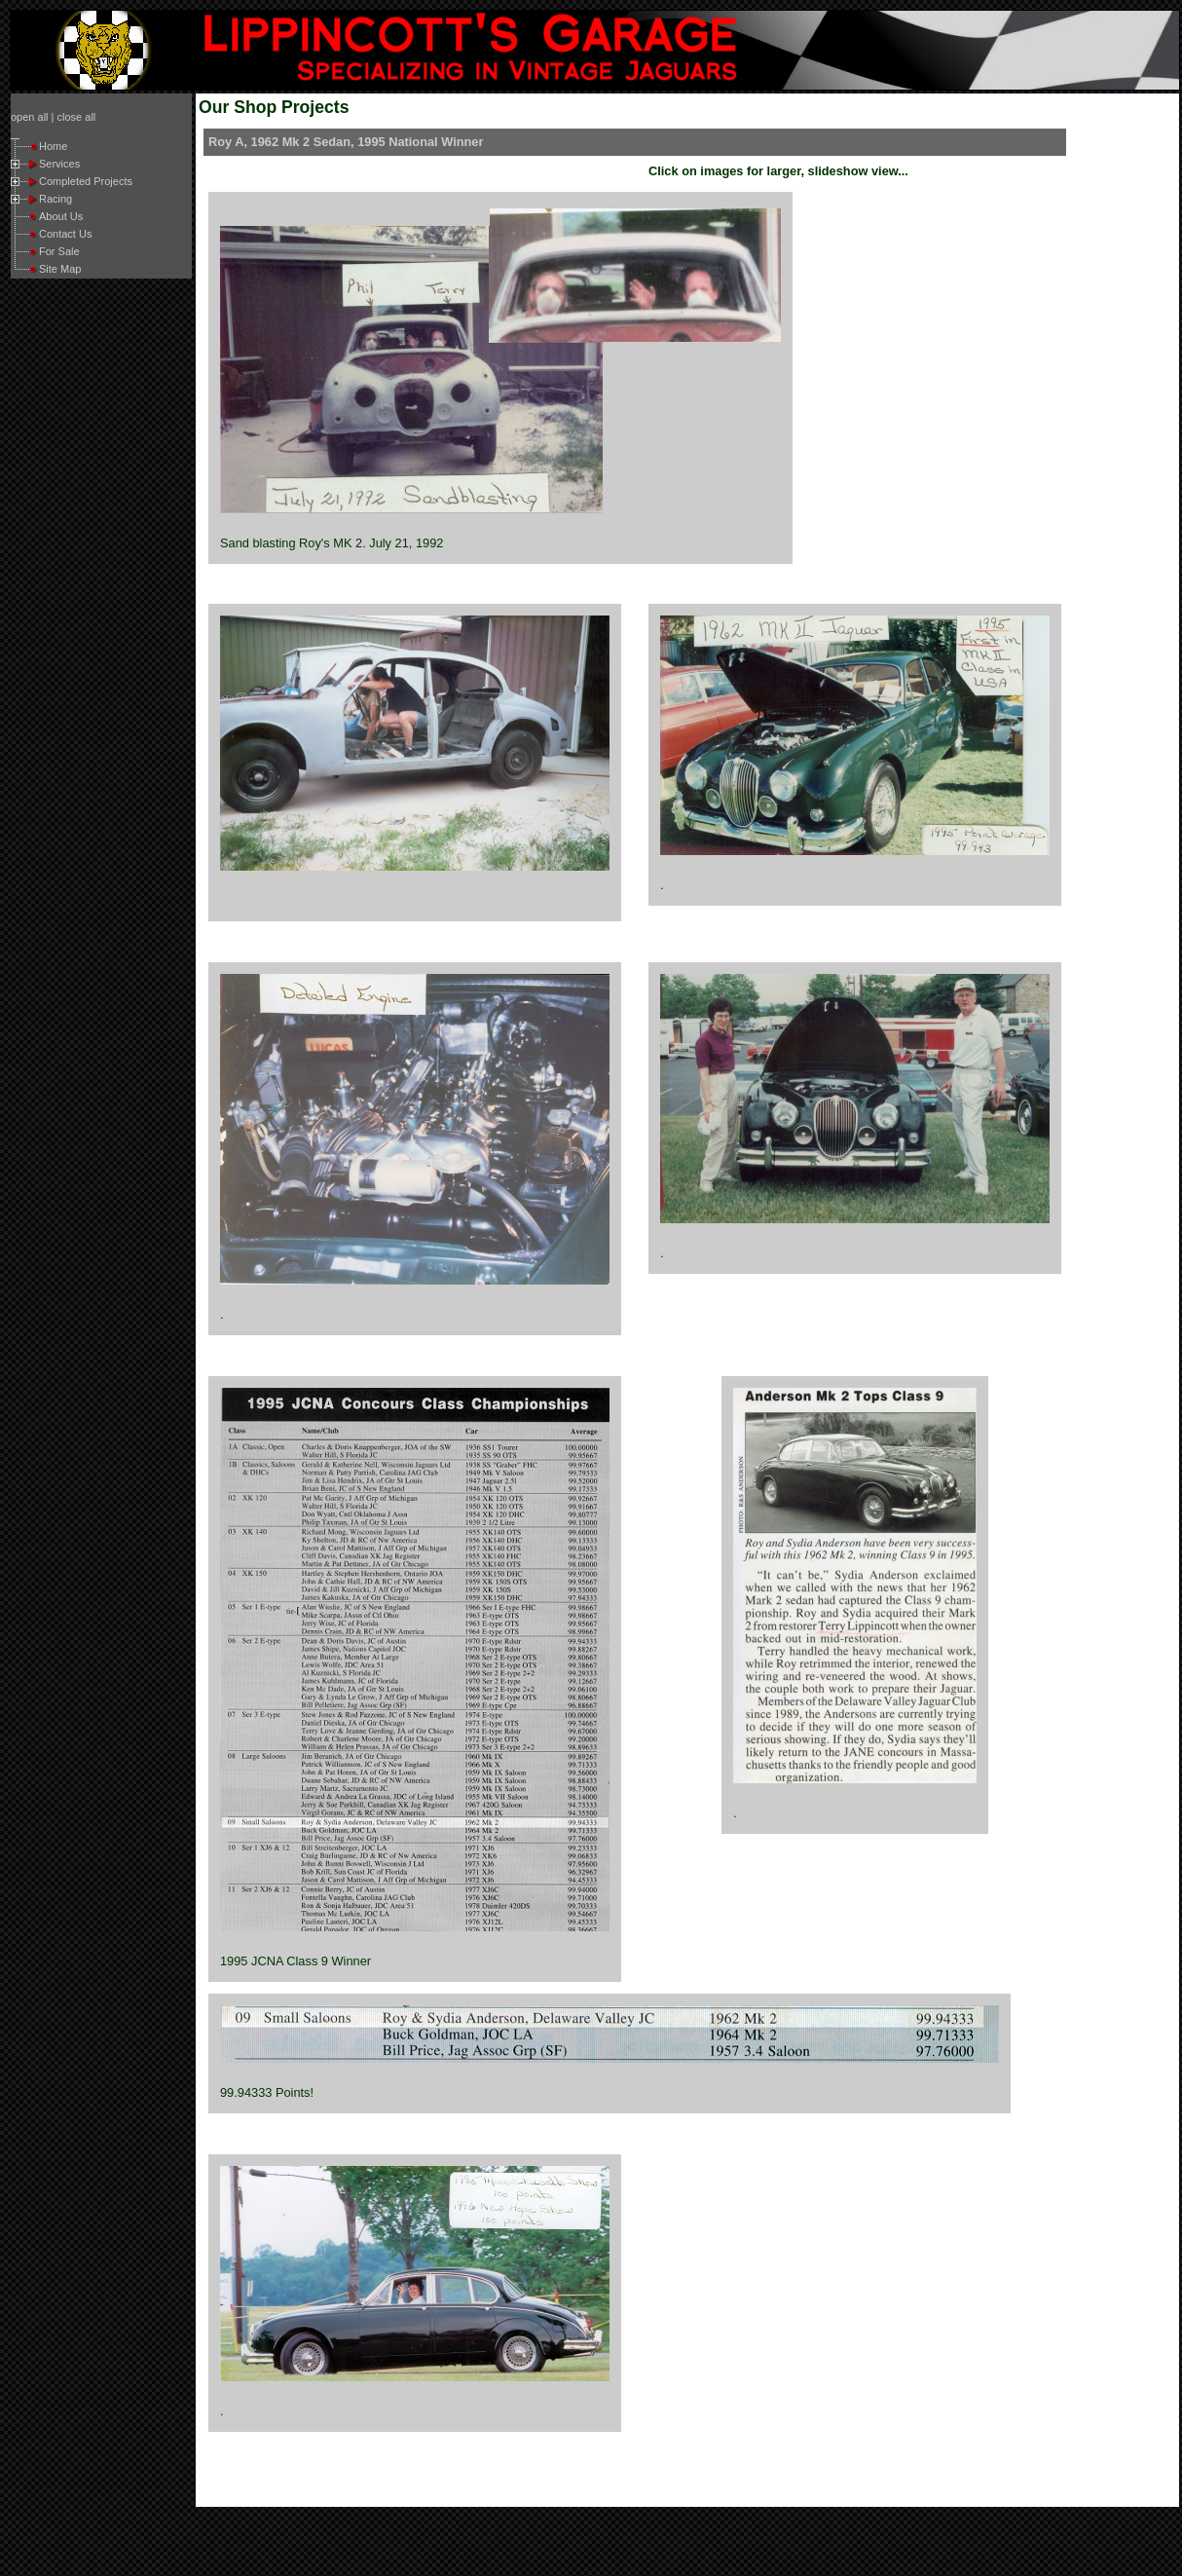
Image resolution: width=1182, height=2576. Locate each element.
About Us (61, 216)
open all (30, 117)
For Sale (59, 251)
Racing (55, 199)
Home (53, 146)
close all (76, 117)
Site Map (60, 269)
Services (59, 163)
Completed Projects (85, 181)
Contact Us (65, 234)
